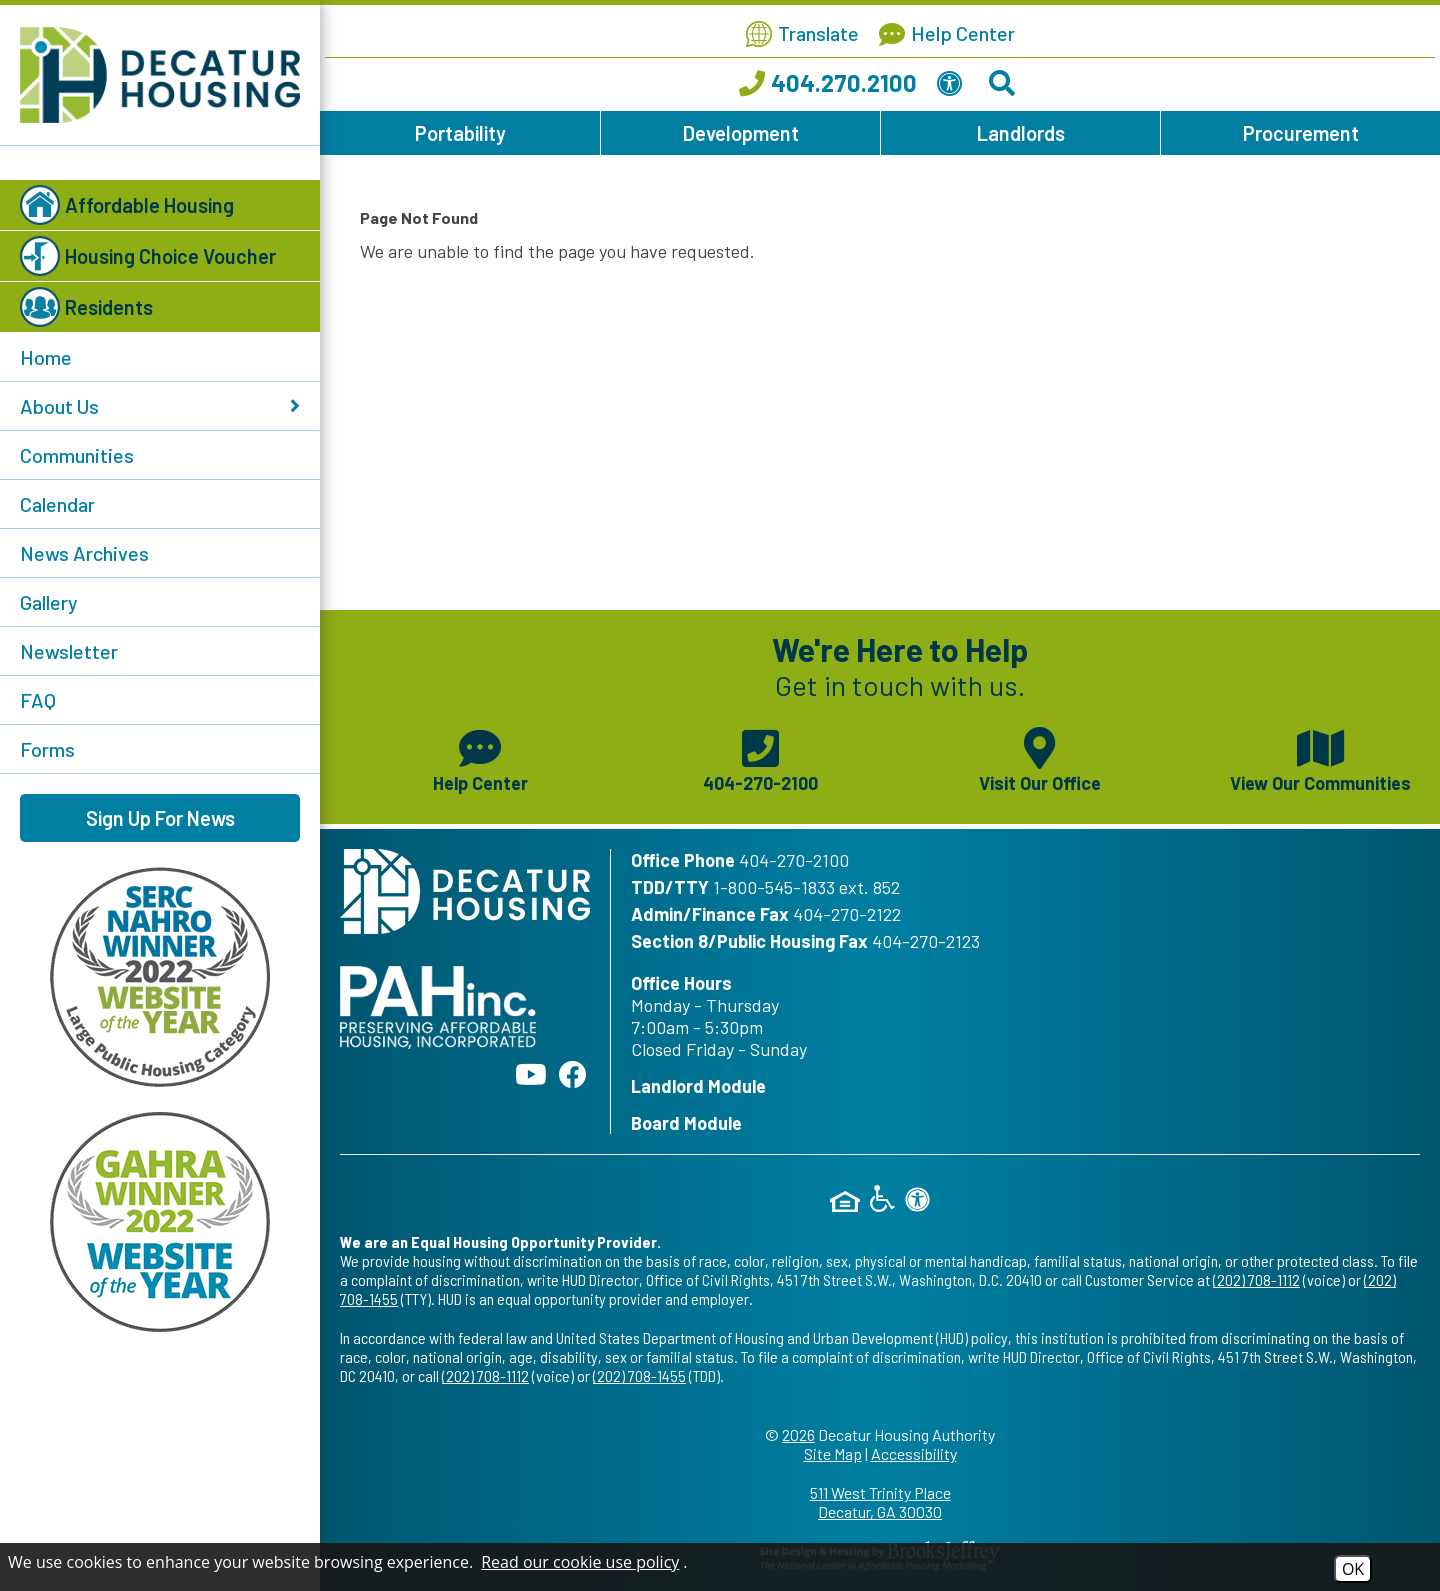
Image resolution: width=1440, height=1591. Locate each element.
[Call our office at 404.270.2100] (828, 87)
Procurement (1301, 133)
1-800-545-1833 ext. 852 (806, 887)
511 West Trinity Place (880, 1502)
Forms (47, 749)
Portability (460, 133)
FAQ (38, 700)
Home (46, 357)
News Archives (84, 553)
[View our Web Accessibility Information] (953, 87)
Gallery (49, 602)
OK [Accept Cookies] (1353, 1569)
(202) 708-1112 (1256, 1279)
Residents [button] (86, 307)
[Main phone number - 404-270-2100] (760, 758)
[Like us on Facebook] (573, 1074)
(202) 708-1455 (639, 1375)
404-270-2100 (794, 860)
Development (741, 133)
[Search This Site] (1005, 87)
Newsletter (69, 651)
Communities (77, 455)
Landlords (1021, 133)
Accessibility (914, 1453)
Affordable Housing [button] (127, 205)
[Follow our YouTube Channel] (531, 1074)
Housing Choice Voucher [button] (148, 256)
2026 (798, 1434)
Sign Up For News (160, 818)
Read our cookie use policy (580, 1562)
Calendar (57, 504)
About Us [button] (160, 406)
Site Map (833, 1453)
